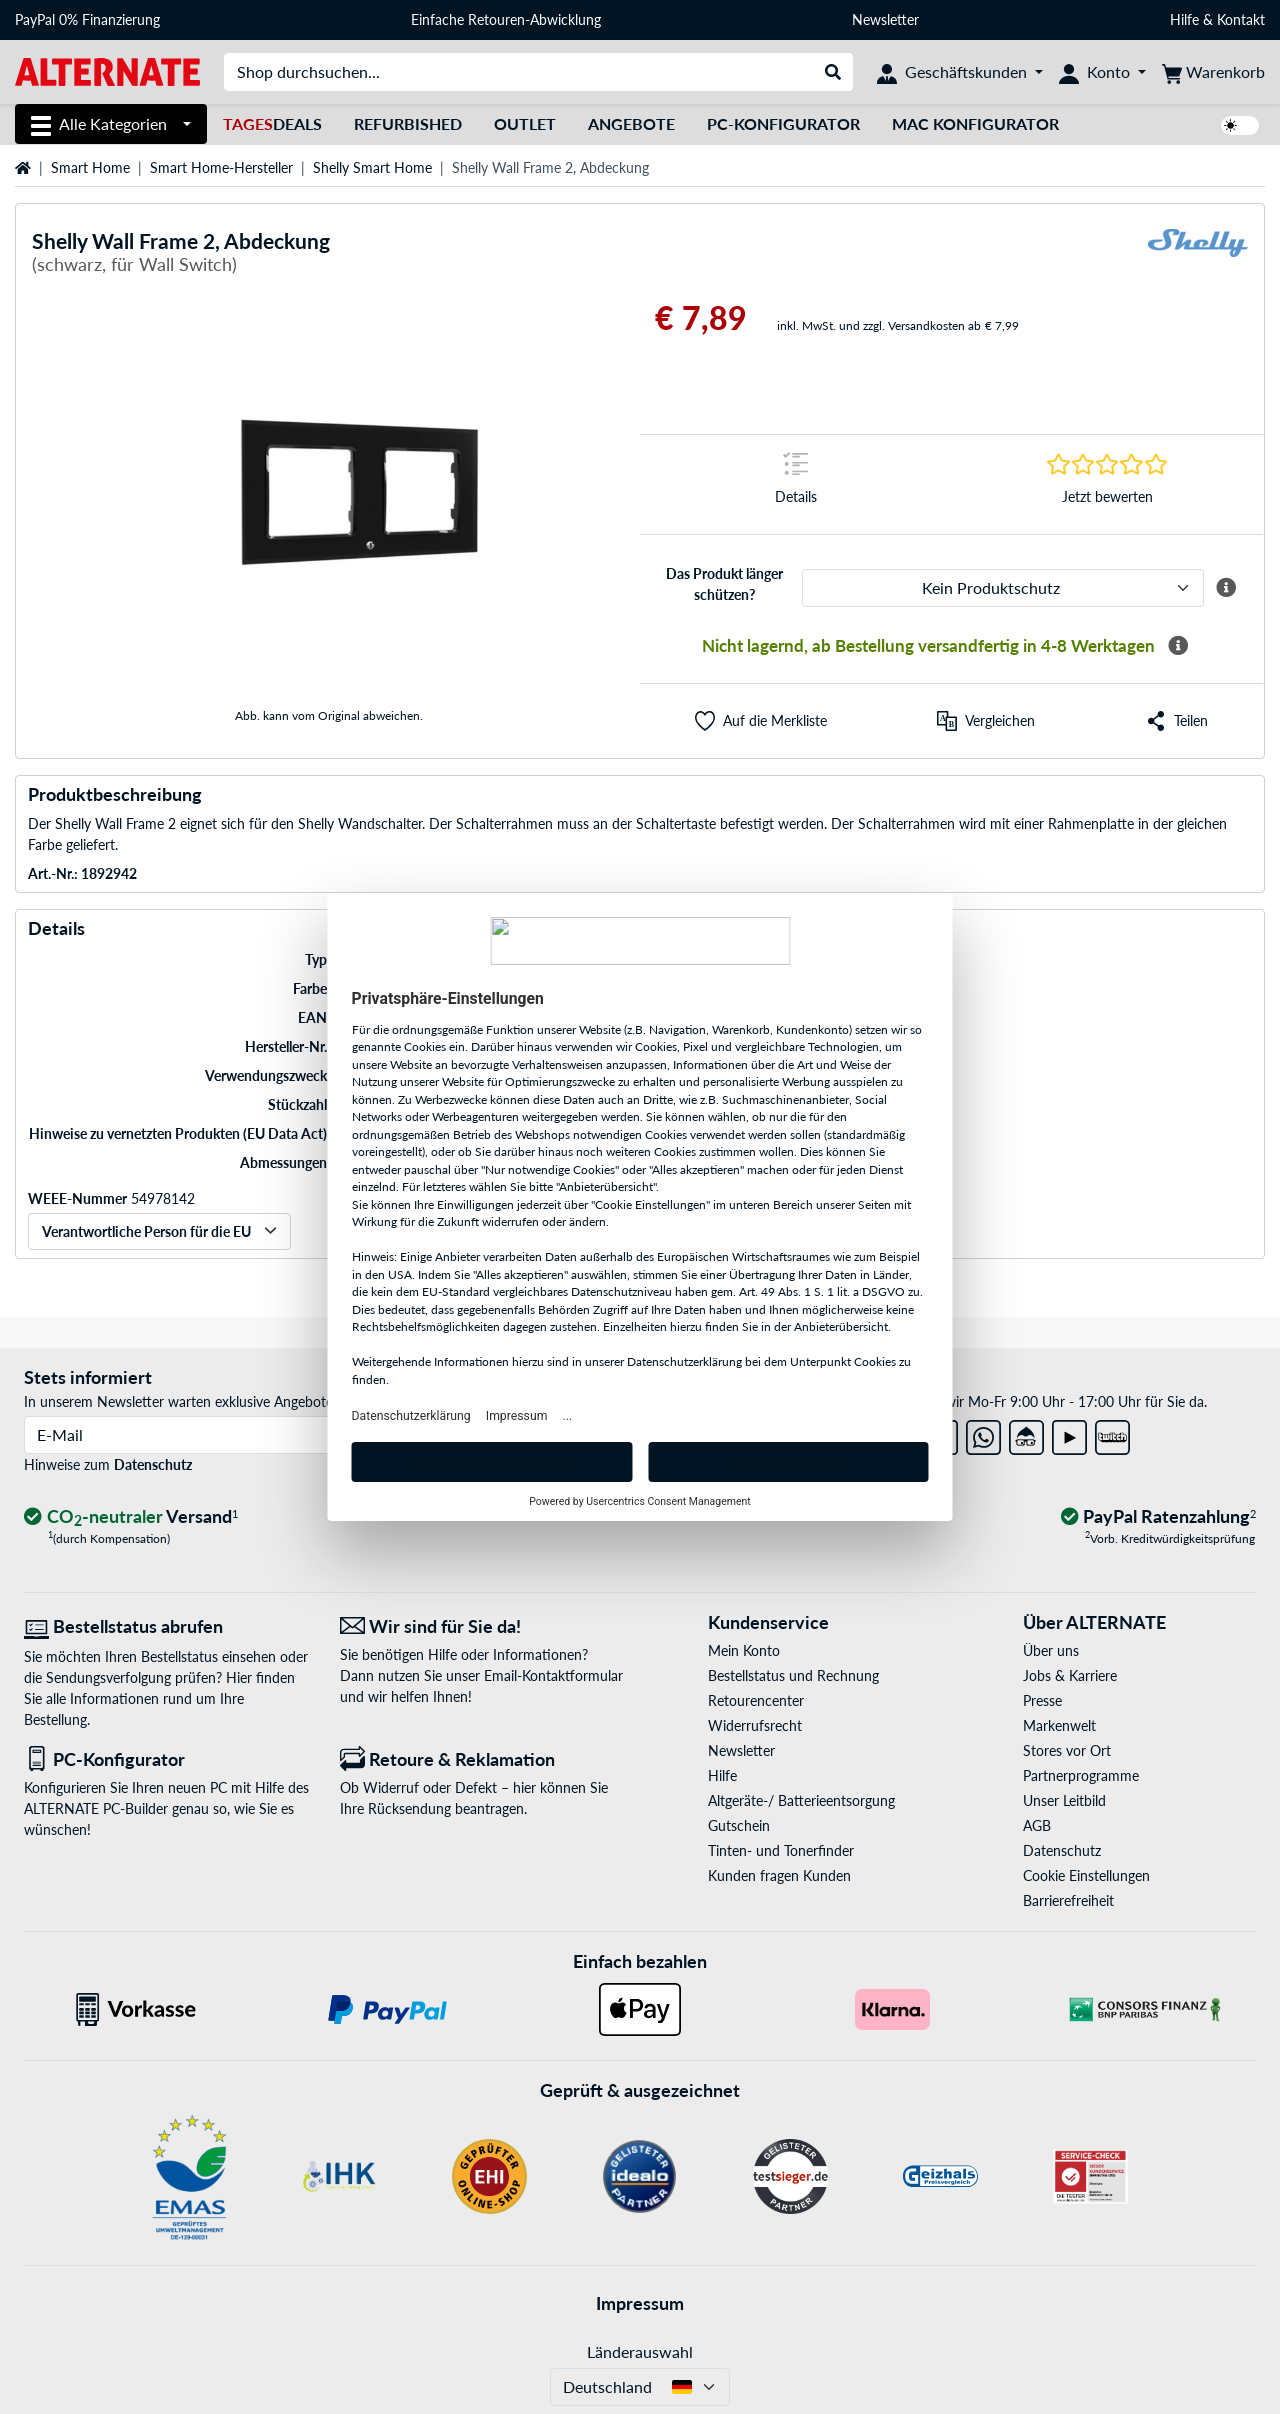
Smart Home (90, 167)
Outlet (525, 123)
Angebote (631, 123)
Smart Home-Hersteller (221, 167)
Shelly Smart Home (372, 167)
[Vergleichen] (986, 721)
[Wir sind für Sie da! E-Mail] (483, 1626)
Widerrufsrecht (755, 1725)
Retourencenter (756, 1700)
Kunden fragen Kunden (779, 1875)
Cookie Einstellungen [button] (1086, 1875)
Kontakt (1241, 19)
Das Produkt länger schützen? (724, 584)
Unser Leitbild (1064, 1800)
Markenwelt (1059, 1725)
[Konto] (1102, 72)
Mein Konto (744, 1650)
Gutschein (739, 1825)
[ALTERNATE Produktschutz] (1003, 588)
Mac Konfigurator (975, 123)
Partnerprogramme (1081, 1775)
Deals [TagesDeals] (272, 123)
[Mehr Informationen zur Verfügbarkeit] (1178, 646)
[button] (761, 721)
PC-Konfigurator (783, 123)
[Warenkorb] (1213, 72)
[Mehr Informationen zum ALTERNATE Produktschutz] (1226, 588)
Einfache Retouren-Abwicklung (506, 19)
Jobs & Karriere (1070, 1675)
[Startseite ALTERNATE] (107, 70)
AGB (1037, 1825)
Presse (1042, 1700)
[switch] (1240, 125)
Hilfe (1184, 19)
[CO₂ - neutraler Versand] (131, 1517)
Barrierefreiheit (1068, 1900)
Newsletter (885, 19)
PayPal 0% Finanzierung (87, 19)
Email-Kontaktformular (553, 1675)
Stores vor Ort (1067, 1750)
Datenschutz (153, 1464)
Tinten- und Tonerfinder (781, 1850)
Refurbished (408, 123)
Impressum (640, 2303)
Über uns (1051, 1650)
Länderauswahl (640, 2351)
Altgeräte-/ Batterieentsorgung (801, 1800)
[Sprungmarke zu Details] (796, 484)
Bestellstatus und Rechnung (793, 1675)
